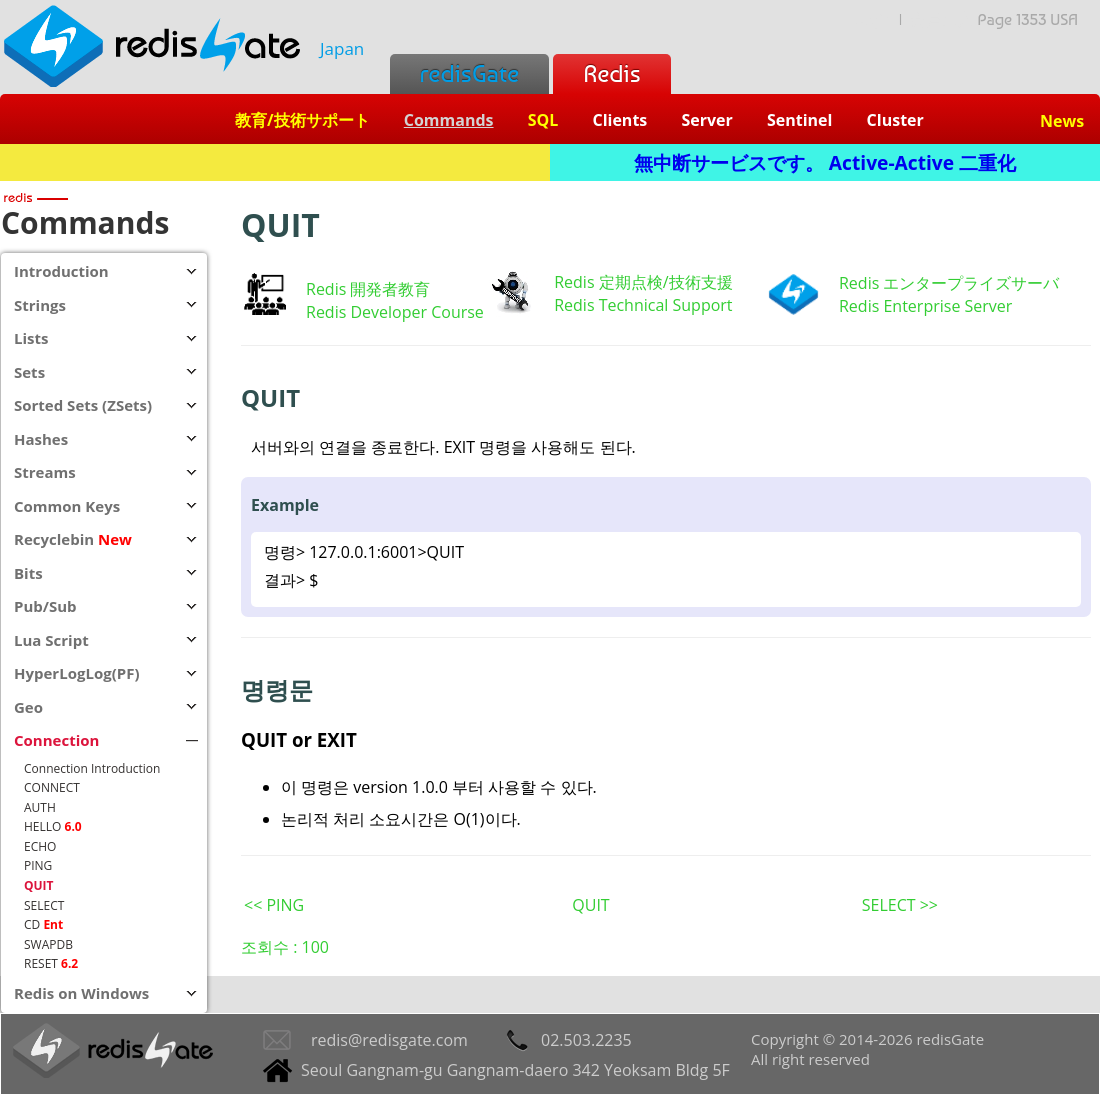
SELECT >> (900, 905)
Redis (611, 73)
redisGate (469, 73)
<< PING (274, 905)
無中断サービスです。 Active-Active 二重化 (825, 162)
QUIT (590, 905)
